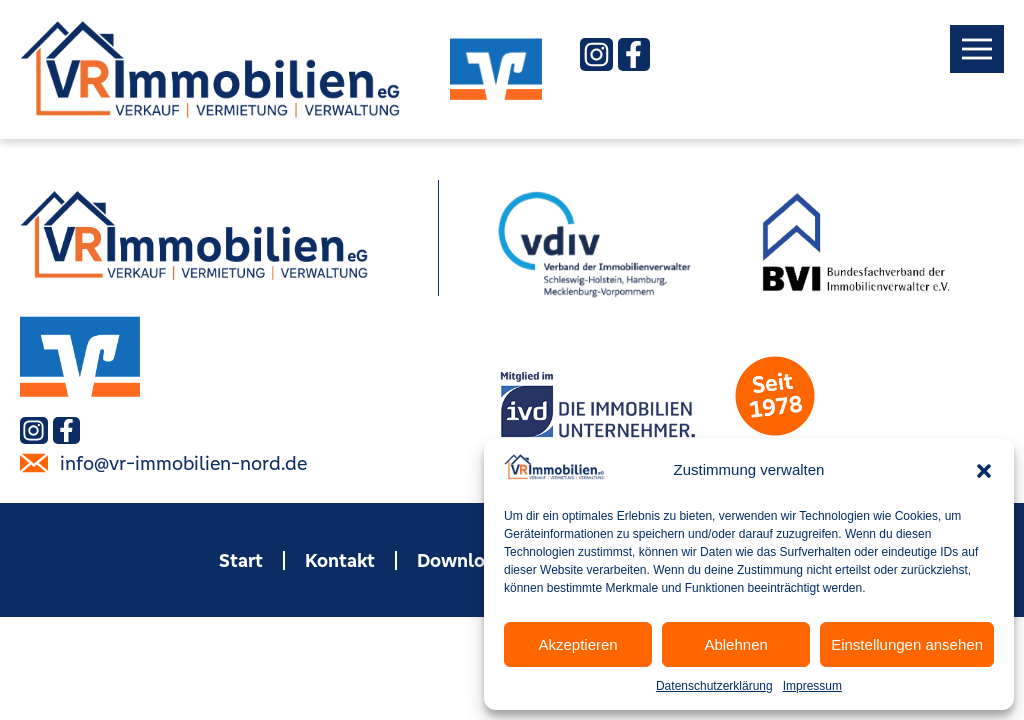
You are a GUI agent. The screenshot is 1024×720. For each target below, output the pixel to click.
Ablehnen (735, 644)
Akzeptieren (577, 644)
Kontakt (340, 560)
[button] (984, 471)
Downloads (466, 560)
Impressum (812, 686)
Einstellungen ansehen (907, 644)
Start (241, 560)
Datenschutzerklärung (714, 686)
